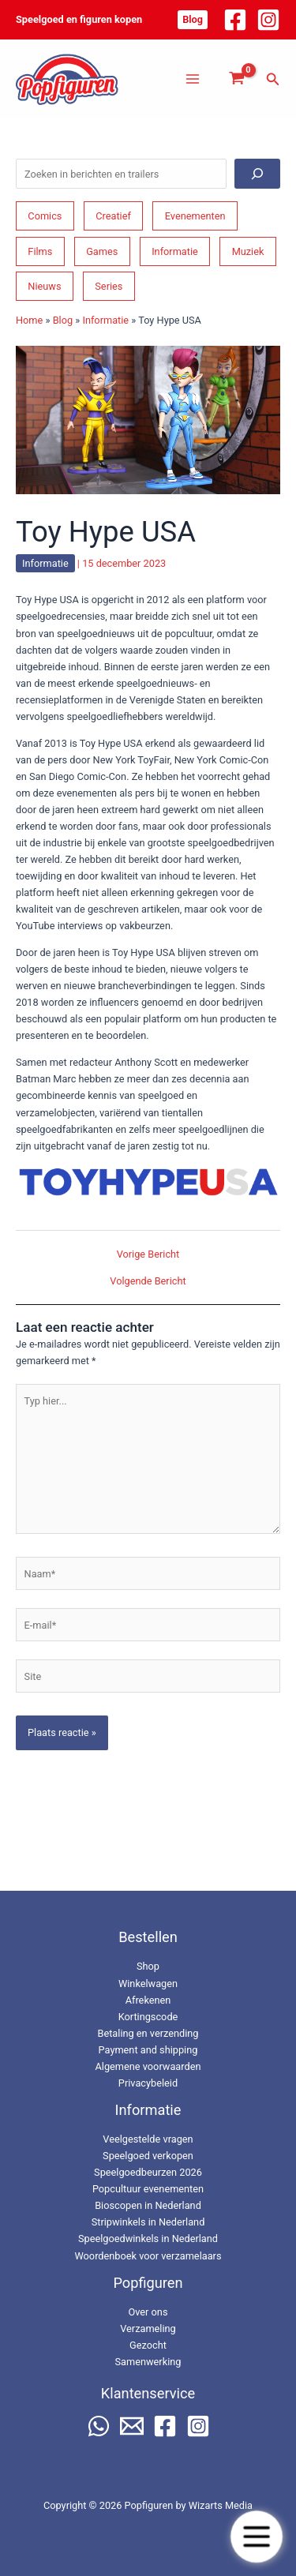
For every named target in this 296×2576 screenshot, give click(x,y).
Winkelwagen (148, 1983)
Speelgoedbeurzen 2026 (148, 2172)
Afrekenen (148, 2000)
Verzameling (148, 2328)
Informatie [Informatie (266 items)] (175, 251)
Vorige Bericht (148, 1255)
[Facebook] (235, 20)
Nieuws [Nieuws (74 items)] (44, 286)
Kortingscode (148, 2017)
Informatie (105, 320)
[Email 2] (132, 2426)
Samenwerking (148, 2362)
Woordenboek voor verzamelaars (147, 2256)
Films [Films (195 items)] (40, 251)
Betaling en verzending (147, 2033)
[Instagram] (268, 20)
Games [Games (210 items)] (102, 251)
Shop (148, 1966)
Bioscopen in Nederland (148, 2205)
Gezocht (148, 2345)
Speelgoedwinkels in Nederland (148, 2238)
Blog (63, 320)
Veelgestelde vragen (148, 2139)
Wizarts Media (221, 2505)
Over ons (147, 2312)
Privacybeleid (148, 2083)
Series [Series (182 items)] (108, 286)
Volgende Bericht (147, 1282)
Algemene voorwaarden (148, 2066)
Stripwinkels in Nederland (148, 2222)
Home (29, 320)
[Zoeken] (257, 174)
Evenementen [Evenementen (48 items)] (195, 216)
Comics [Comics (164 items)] (45, 216)
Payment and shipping (148, 2050)
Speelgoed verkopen (148, 2156)
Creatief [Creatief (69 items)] (113, 216)
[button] (193, 20)
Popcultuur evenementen (148, 2189)
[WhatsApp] (99, 2426)
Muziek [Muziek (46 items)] (248, 251)
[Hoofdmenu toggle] (193, 79)
